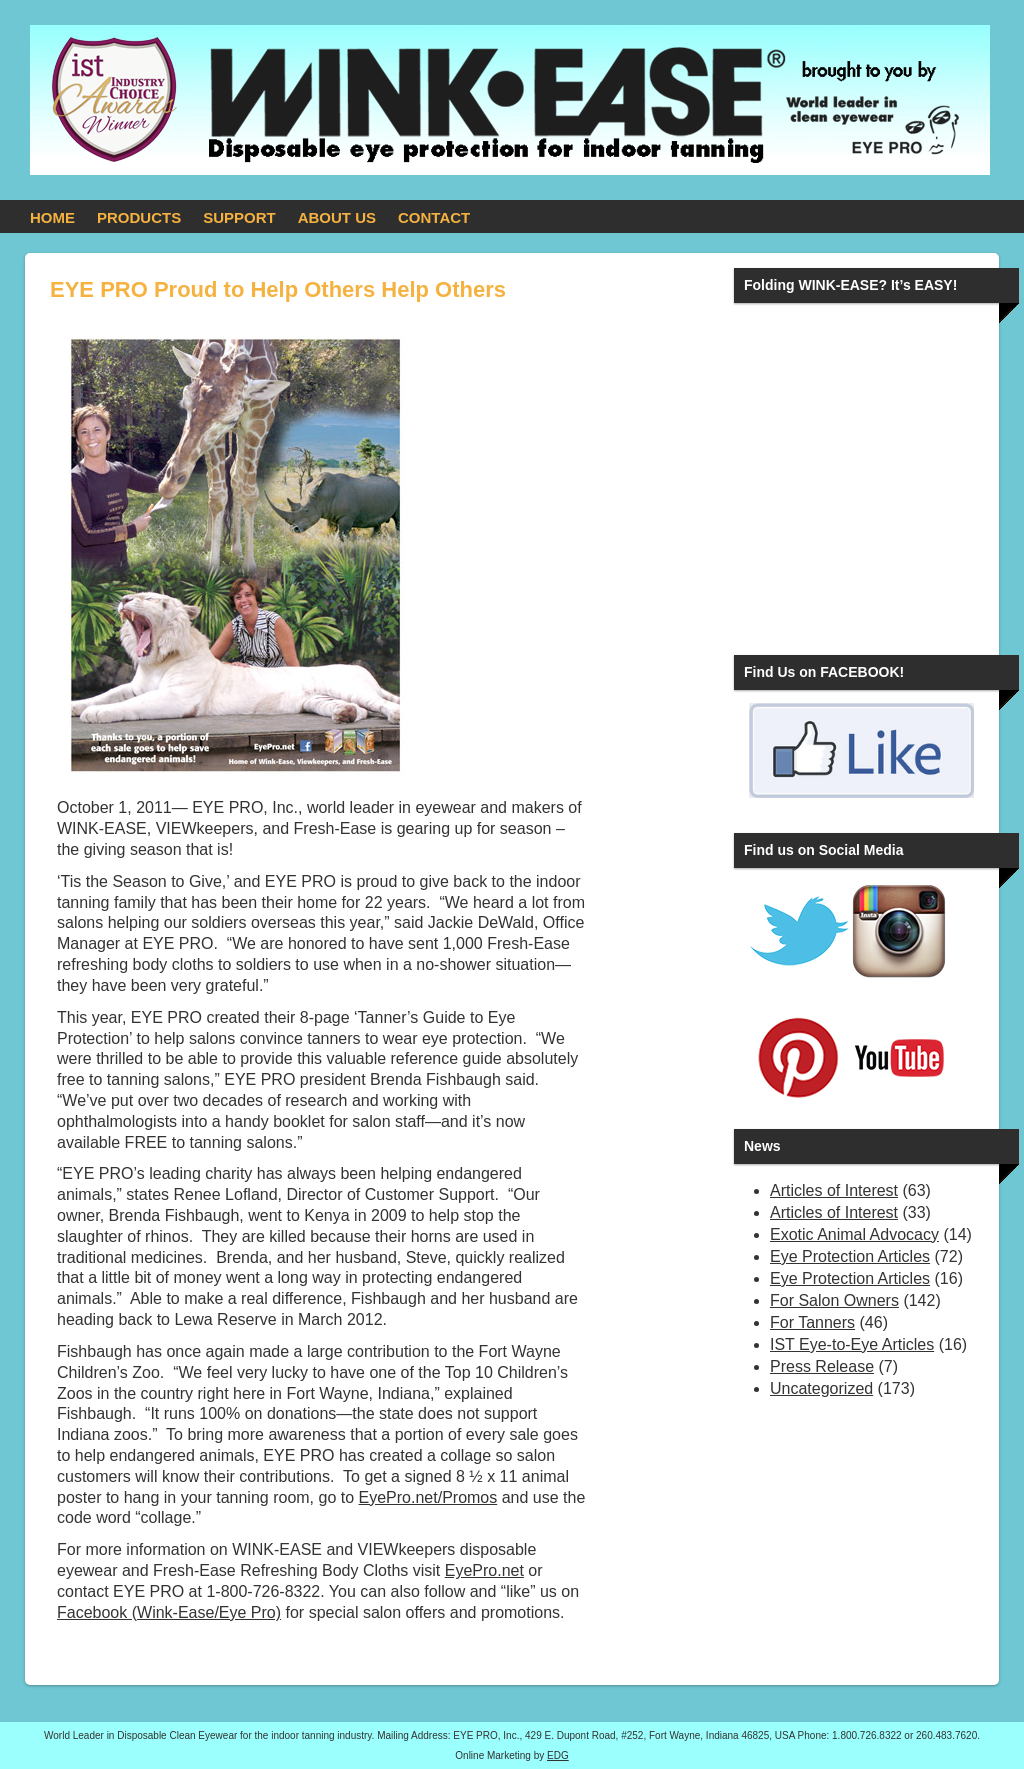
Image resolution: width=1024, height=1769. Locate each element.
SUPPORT (239, 217)
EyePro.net (484, 1570)
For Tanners (812, 1322)
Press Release (822, 1366)
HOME (52, 217)
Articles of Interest (834, 1190)
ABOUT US (337, 217)
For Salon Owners (834, 1300)
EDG (558, 1755)
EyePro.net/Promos (428, 1497)
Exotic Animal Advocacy (854, 1234)
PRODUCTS (139, 217)
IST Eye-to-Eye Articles (852, 1344)
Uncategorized (821, 1388)
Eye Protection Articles (850, 1256)
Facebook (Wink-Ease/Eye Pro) (169, 1612)
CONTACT (434, 217)
